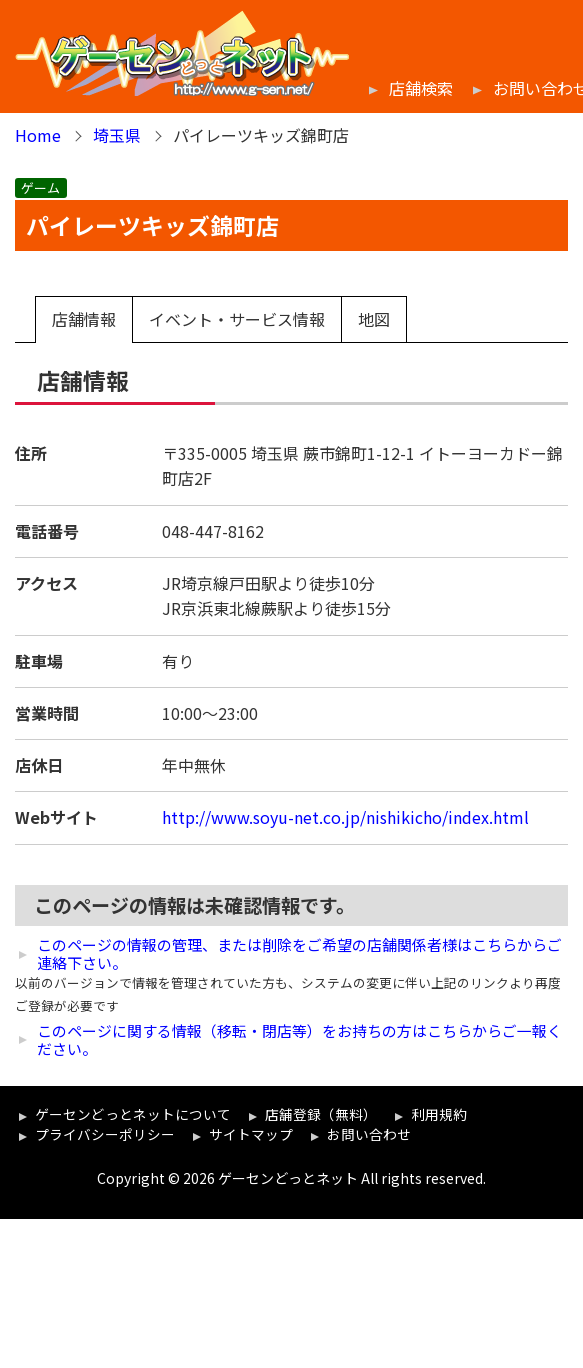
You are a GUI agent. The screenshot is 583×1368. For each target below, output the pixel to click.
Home (38, 135)
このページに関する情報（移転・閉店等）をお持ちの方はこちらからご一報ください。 (299, 1040)
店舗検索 (421, 88)
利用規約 (439, 1114)
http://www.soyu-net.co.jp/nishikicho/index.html (345, 817)
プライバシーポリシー (105, 1134)
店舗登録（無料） (321, 1114)
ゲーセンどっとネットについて (133, 1114)
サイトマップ (251, 1134)
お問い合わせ (369, 1134)
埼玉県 (117, 135)
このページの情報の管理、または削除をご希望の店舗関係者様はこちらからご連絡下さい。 (299, 954)
